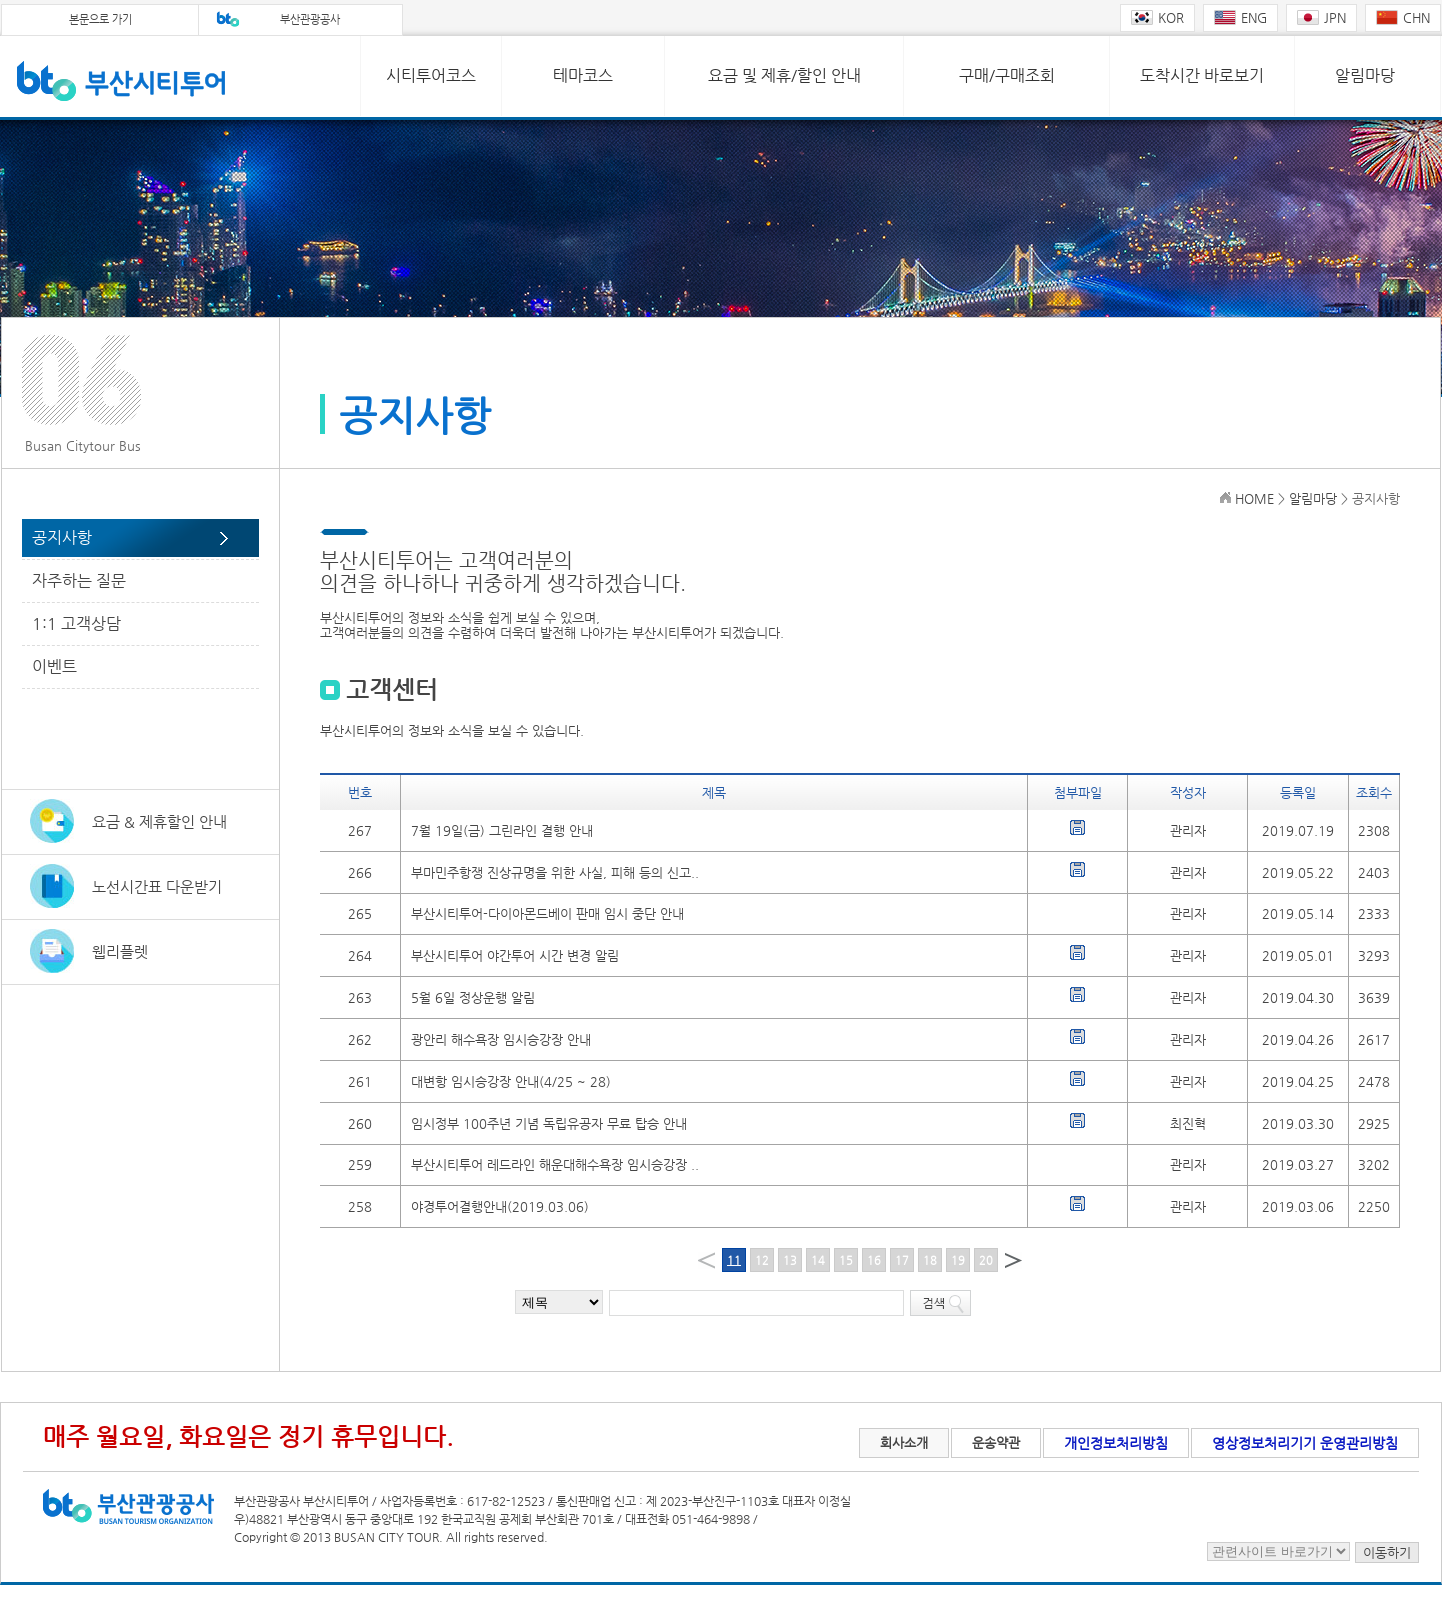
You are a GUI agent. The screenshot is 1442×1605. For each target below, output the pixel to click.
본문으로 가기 (100, 19)
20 (986, 1260)
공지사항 (62, 537)
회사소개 (904, 1442)
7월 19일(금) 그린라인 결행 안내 (502, 830)
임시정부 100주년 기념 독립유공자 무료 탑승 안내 (549, 1123)
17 (902, 1260)
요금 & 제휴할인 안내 (159, 821)
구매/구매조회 (1007, 75)
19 (958, 1260)
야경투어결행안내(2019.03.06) (500, 1206)
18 (930, 1260)
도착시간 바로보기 (1202, 75)
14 (818, 1260)
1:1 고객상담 (76, 623)
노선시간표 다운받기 (157, 886)
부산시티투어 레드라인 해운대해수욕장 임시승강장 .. (555, 1164)
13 (790, 1260)
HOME (1254, 498)
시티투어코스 (431, 75)
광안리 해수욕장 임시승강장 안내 (501, 1039)
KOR (1157, 17)
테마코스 (583, 75)
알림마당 (1365, 75)
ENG (1240, 17)
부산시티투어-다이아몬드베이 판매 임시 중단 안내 (547, 913)
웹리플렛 (120, 951)
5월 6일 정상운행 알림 (473, 997)
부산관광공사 (310, 19)
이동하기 (1387, 1552)
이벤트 (54, 666)
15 (846, 1260)
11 (734, 1260)
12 (762, 1260)
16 (874, 1260)
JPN (1321, 17)
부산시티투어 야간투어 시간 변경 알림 (515, 955)
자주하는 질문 (79, 580)
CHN (1403, 17)
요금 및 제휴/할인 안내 (784, 75)
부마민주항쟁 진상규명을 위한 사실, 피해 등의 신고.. (555, 872)
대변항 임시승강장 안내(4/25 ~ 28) (511, 1081)
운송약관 (996, 1442)
